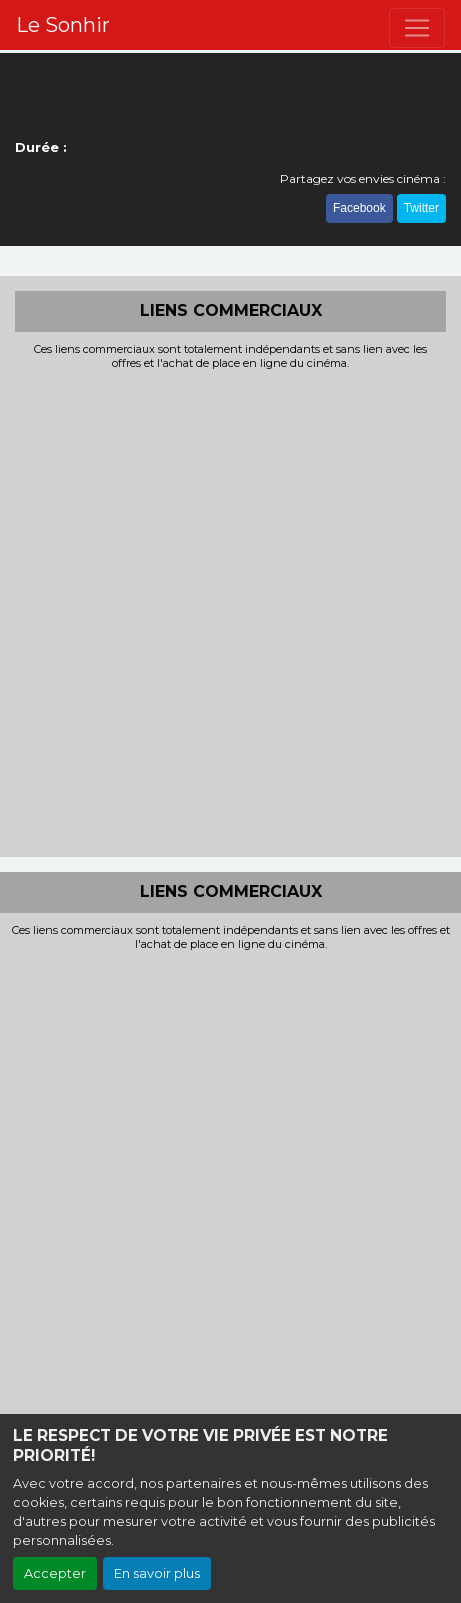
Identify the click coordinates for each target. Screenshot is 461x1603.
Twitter (421, 208)
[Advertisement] (230, 611)
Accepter (55, 1573)
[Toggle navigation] (417, 28)
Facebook (359, 208)
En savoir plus (157, 1573)
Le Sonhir (63, 25)
